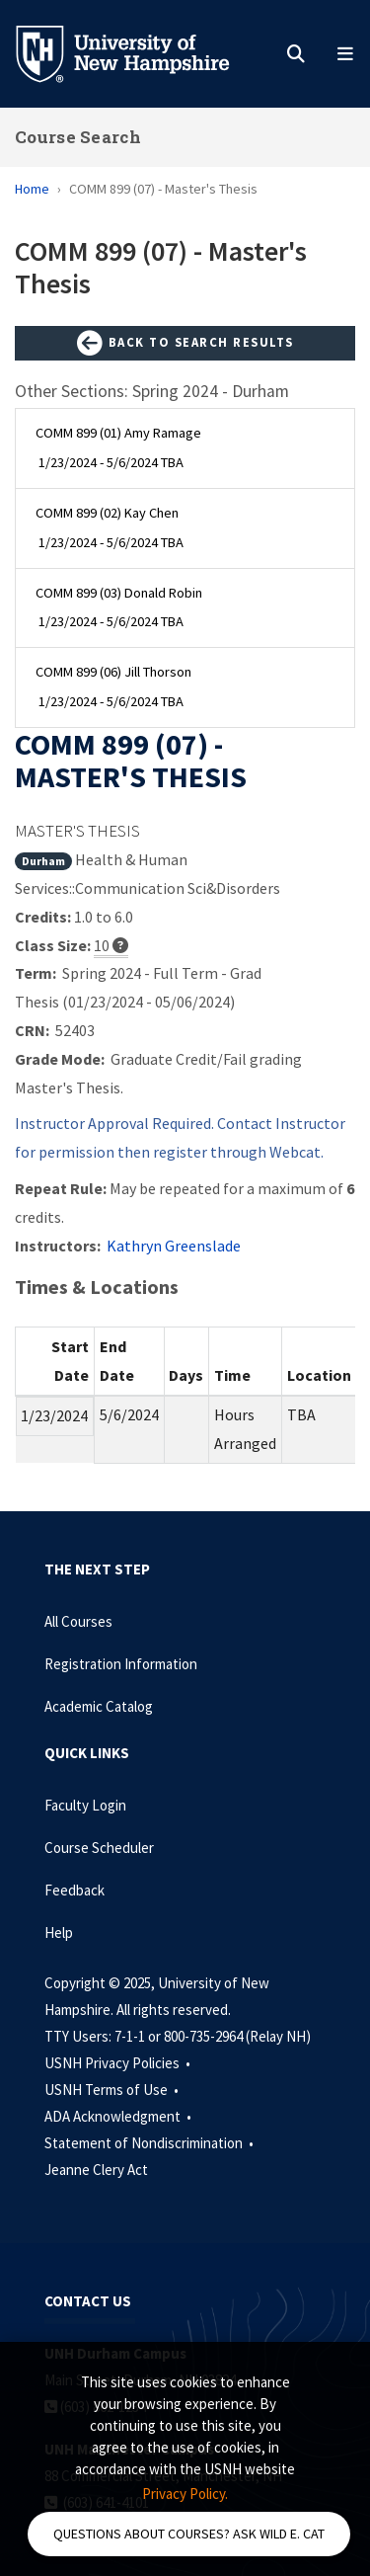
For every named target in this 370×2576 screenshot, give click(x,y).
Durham (43, 860)
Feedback (74, 1890)
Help (58, 1932)
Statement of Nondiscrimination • (150, 2142)
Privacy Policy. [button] (185, 2493)
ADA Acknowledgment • (119, 2116)
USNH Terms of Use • (113, 2089)
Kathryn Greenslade (174, 1245)
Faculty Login (85, 1805)
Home (32, 189)
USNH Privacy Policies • (118, 2062)
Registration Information (120, 1663)
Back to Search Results (185, 344)
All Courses (78, 1621)
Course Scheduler (99, 1847)
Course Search (78, 136)
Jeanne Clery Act (96, 2169)
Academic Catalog (98, 1706)
